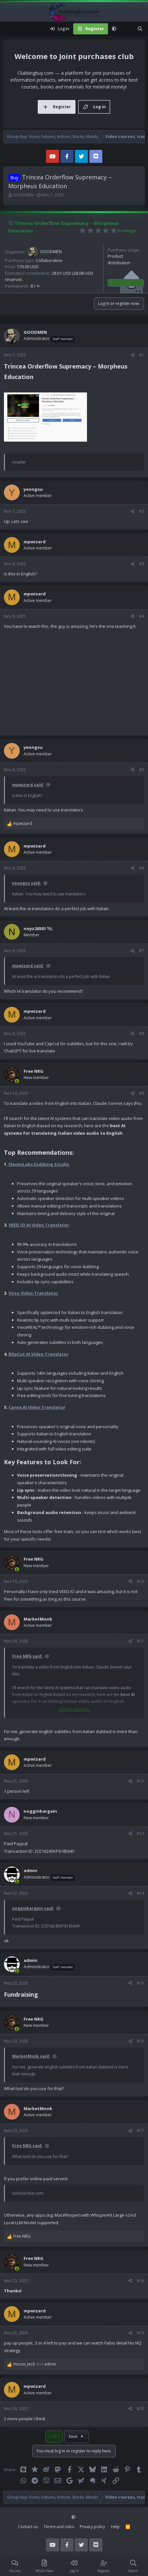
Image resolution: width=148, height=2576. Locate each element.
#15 (140, 1983)
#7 (141, 950)
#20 (140, 2408)
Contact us (28, 2526)
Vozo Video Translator (33, 1293)
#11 (140, 1641)
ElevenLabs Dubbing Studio (39, 1164)
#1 (141, 355)
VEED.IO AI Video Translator (39, 1225)
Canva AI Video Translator (37, 1407)
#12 (140, 1781)
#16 (140, 2041)
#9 (141, 1093)
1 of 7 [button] (54, 2436)
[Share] (132, 355)
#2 (141, 511)
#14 (140, 1893)
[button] (114, 28)
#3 (141, 564)
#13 (140, 1833)
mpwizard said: (28, 785)
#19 (140, 2333)
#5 (141, 769)
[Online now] (17, 1081)
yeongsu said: (26, 883)
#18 (140, 2281)
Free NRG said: (27, 1656)
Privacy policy (92, 2526)
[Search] (140, 28)
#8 (141, 1033)
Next (76, 2436)
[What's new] (127, 28)
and (34, 2364)
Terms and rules (59, 2526)
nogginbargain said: (33, 1908)
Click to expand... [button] (74, 1709)
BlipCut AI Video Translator (39, 1354)
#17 (140, 2130)
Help (115, 2526)
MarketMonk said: (31, 2056)
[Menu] (8, 29)
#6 (141, 868)
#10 (140, 1581)
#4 (141, 616)
